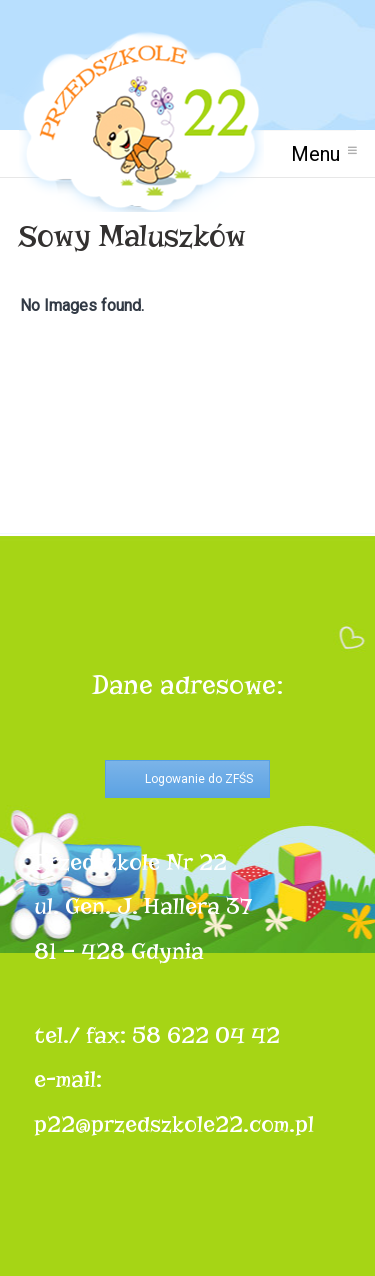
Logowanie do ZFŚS (199, 779)
